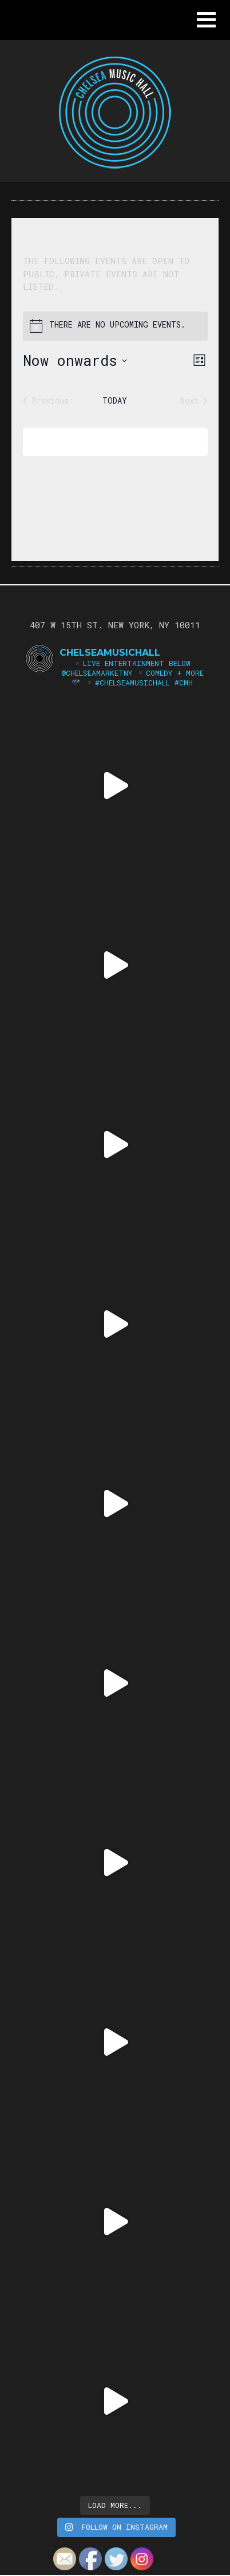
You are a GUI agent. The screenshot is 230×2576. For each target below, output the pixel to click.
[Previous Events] (46, 400)
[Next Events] (193, 400)
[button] (206, 20)
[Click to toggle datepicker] (75, 361)
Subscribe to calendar (107, 442)
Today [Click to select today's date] (114, 400)
